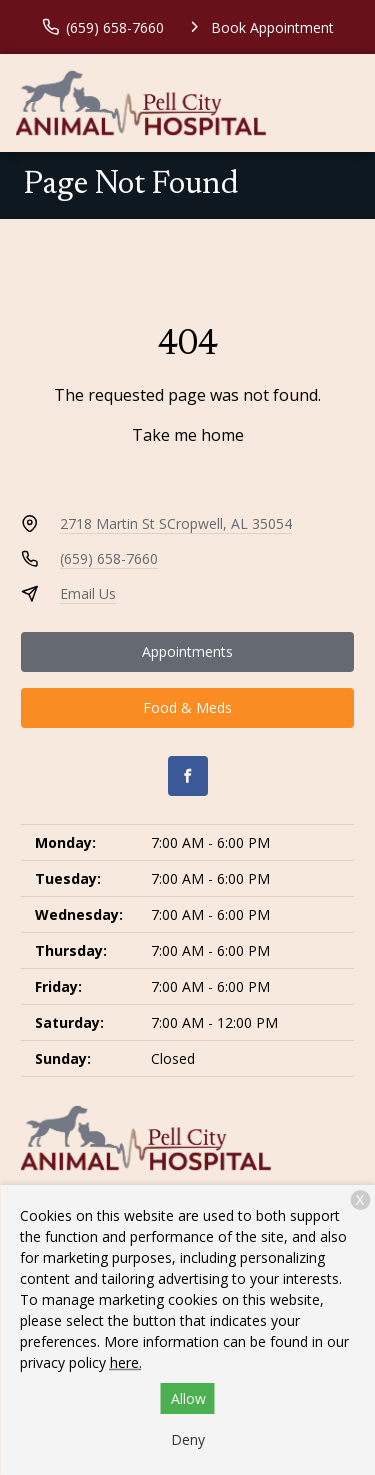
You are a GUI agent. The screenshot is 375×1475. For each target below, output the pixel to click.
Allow (188, 1398)
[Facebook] (188, 776)
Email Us (88, 593)
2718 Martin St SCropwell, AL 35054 (176, 523)
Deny (188, 1439)
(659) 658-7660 (109, 558)
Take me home (188, 435)
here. (126, 1362)
